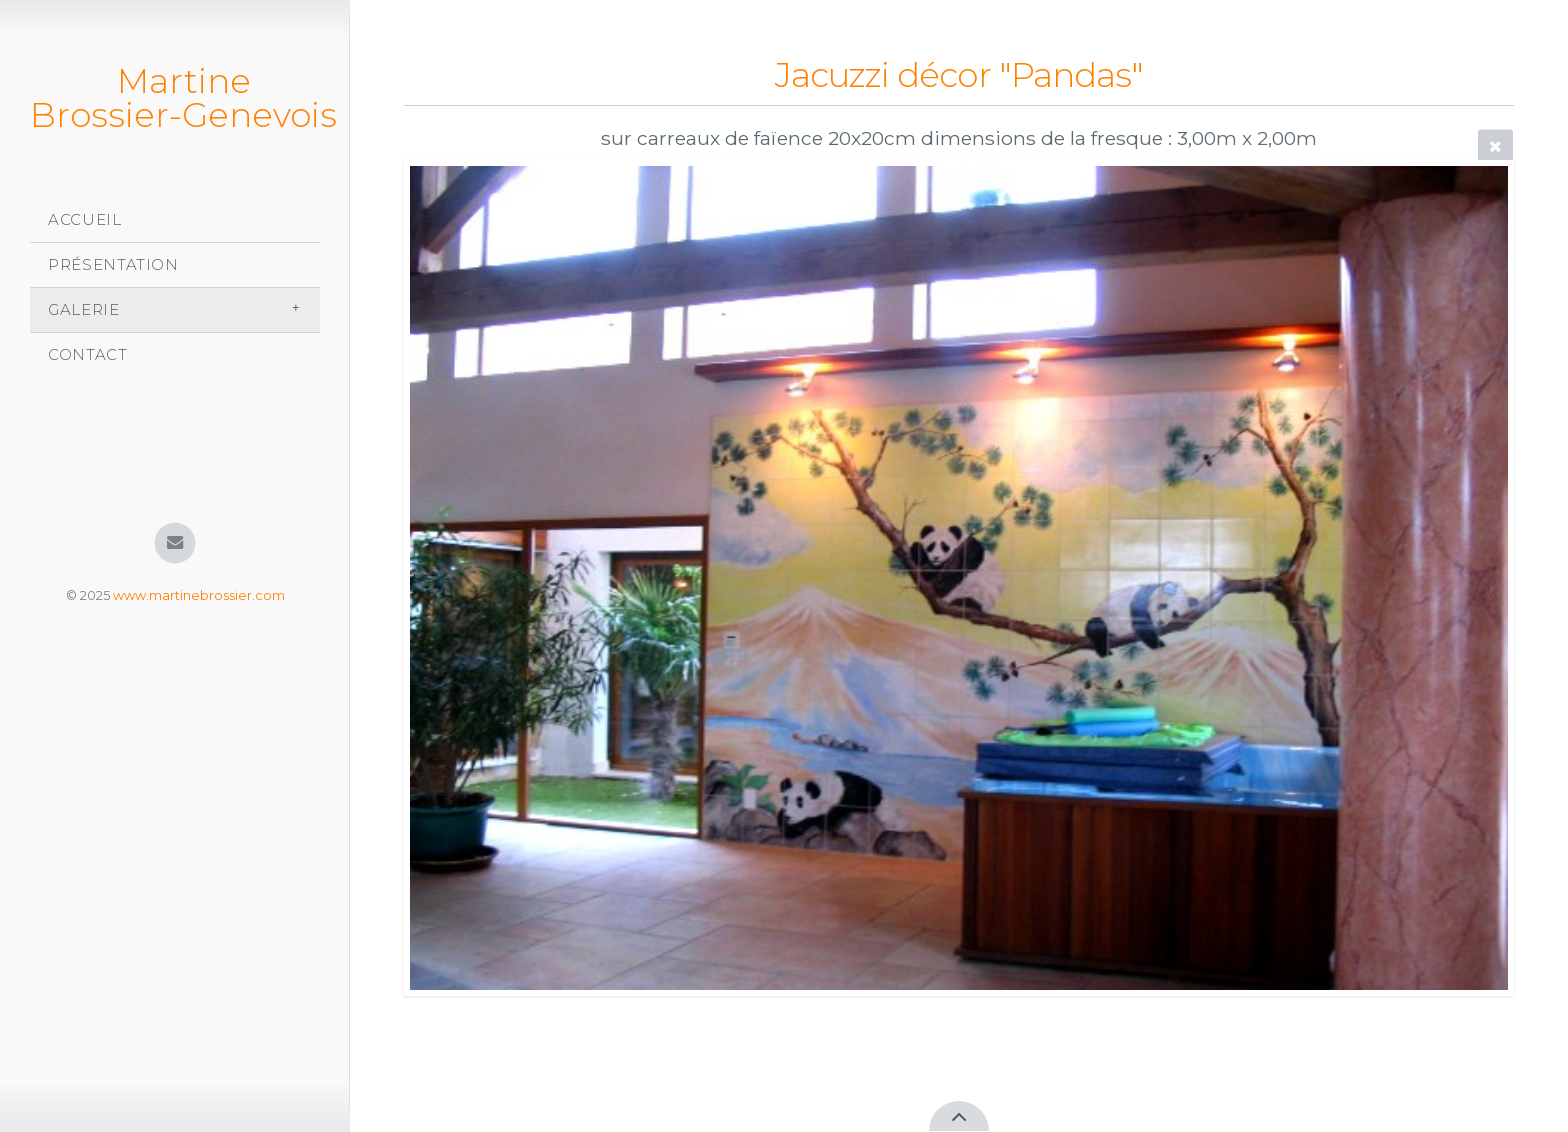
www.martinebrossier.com (199, 595)
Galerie (84, 309)
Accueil (85, 219)
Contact (88, 354)
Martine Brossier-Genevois (183, 98)
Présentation (113, 264)
